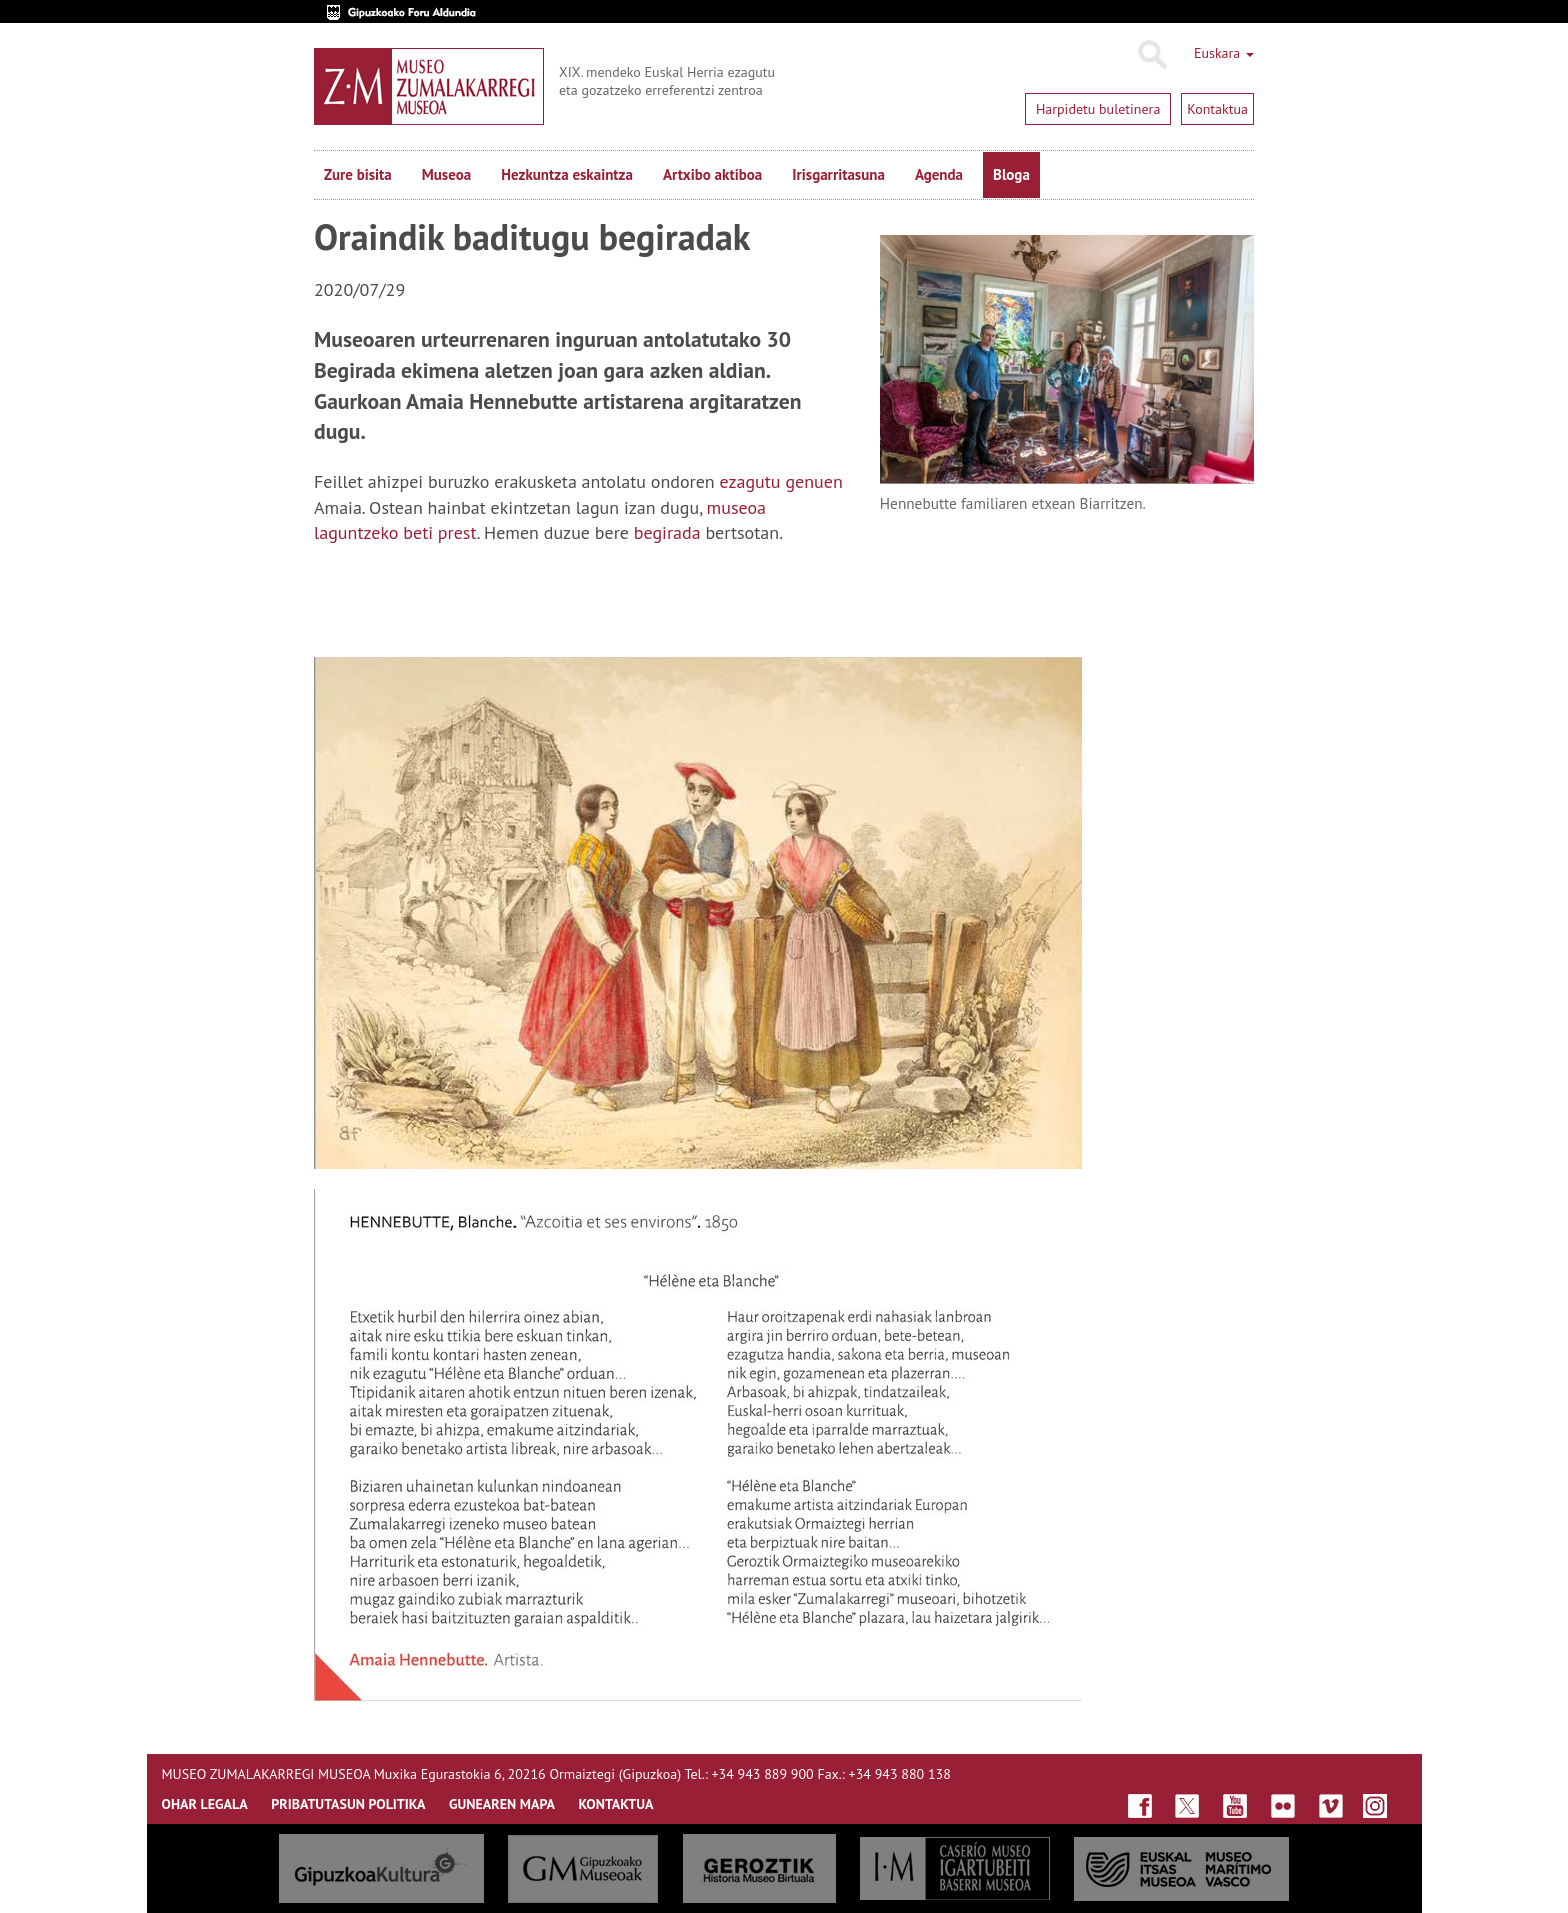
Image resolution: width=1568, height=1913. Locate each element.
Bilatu (1151, 55)
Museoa (446, 174)
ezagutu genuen (780, 481)
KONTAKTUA (615, 1804)
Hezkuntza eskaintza (567, 174)
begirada (667, 532)
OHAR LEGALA (205, 1804)
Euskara (1224, 53)
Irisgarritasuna (838, 174)
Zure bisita (358, 174)
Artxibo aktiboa (712, 174)
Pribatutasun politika (348, 1804)
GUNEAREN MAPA (502, 1804)
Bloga (1011, 174)
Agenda (939, 174)
